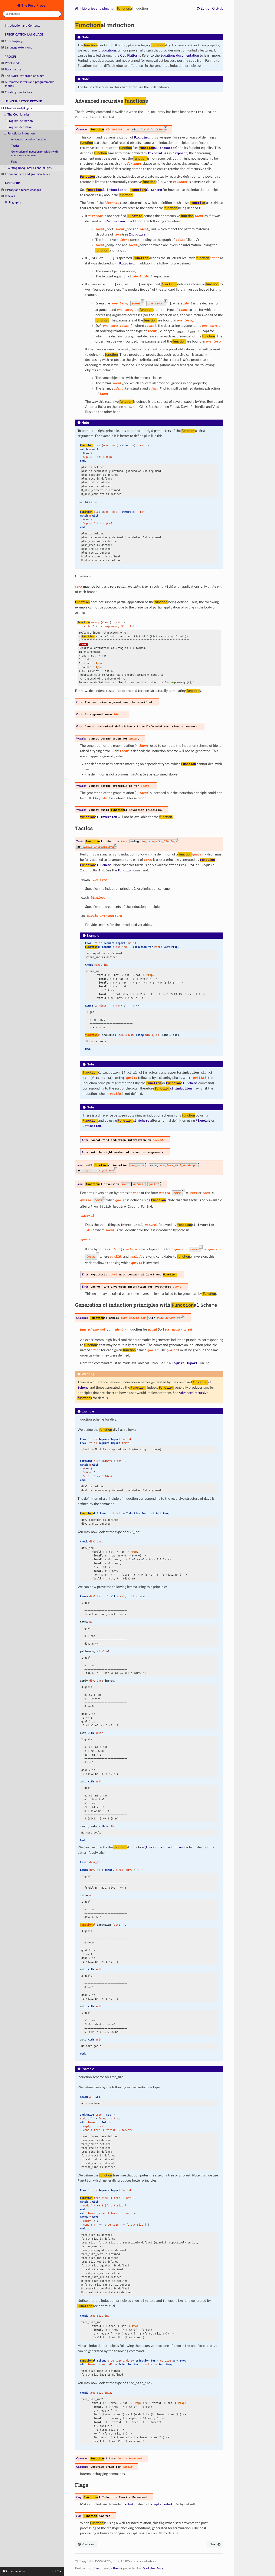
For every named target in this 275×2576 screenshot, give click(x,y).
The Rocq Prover (33, 5)
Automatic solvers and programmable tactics (27, 83)
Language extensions (16, 48)
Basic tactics (11, 69)
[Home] (76, 8)
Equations (108, 50)
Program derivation (20, 127)
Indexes (8, 196)
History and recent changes (21, 190)
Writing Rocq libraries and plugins (28, 168)
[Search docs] (32, 14)
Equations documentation (179, 55)
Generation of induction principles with (34, 153)
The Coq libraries (16, 115)
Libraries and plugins (16, 108)
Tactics (15, 145)
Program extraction (18, 121)
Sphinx (96, 2568)
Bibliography (13, 202)
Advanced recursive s (29, 139)
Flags (14, 161)
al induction (19, 134)
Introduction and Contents (22, 25)
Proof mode (10, 63)
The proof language (22, 76)
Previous (86, 2544)
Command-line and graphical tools (25, 174)
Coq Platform (130, 55)
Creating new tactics (16, 92)
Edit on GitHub (211, 8)
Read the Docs (152, 2568)
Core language (12, 41)
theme (117, 2568)
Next (214, 2544)
